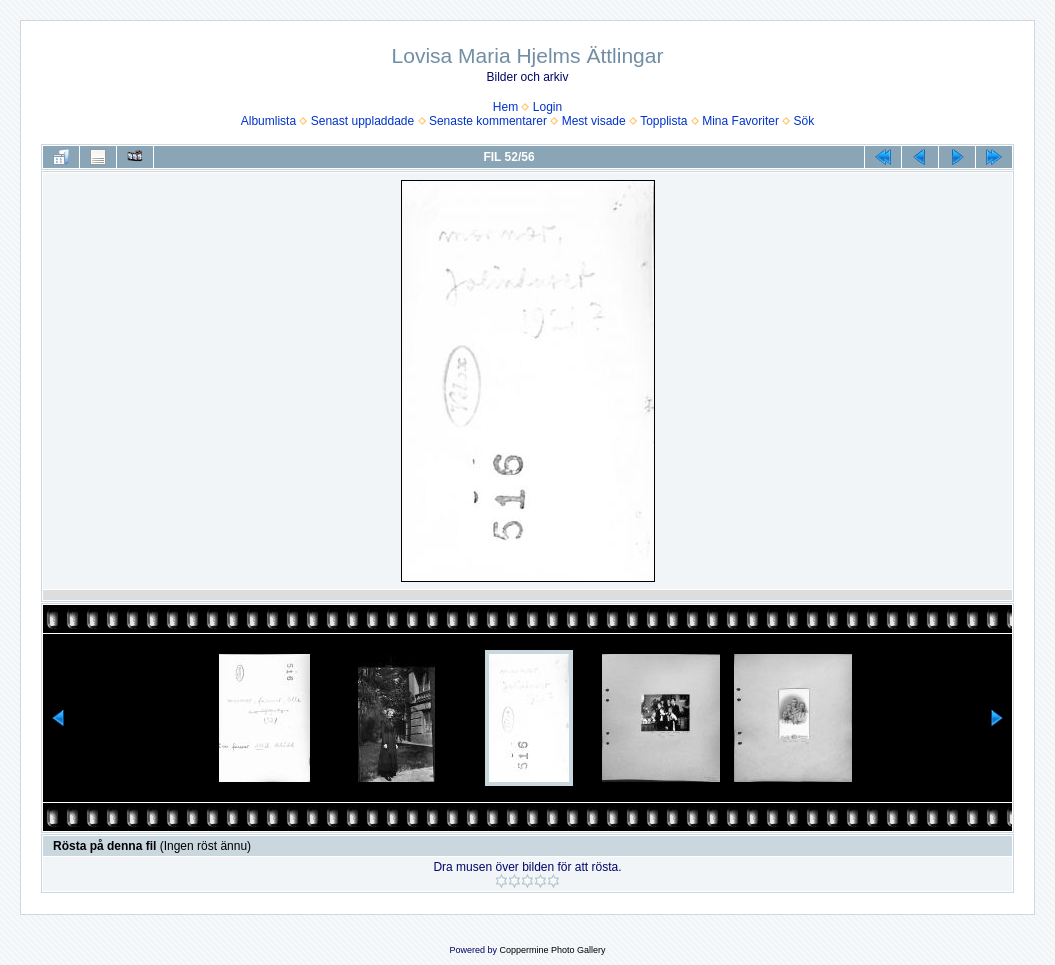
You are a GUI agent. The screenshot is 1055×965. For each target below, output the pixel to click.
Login (547, 107)
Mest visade (594, 121)
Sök (804, 121)
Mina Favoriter (740, 121)
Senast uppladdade (362, 121)
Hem (505, 107)
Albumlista (268, 121)
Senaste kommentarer (488, 121)
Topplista (663, 121)
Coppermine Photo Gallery (552, 950)
